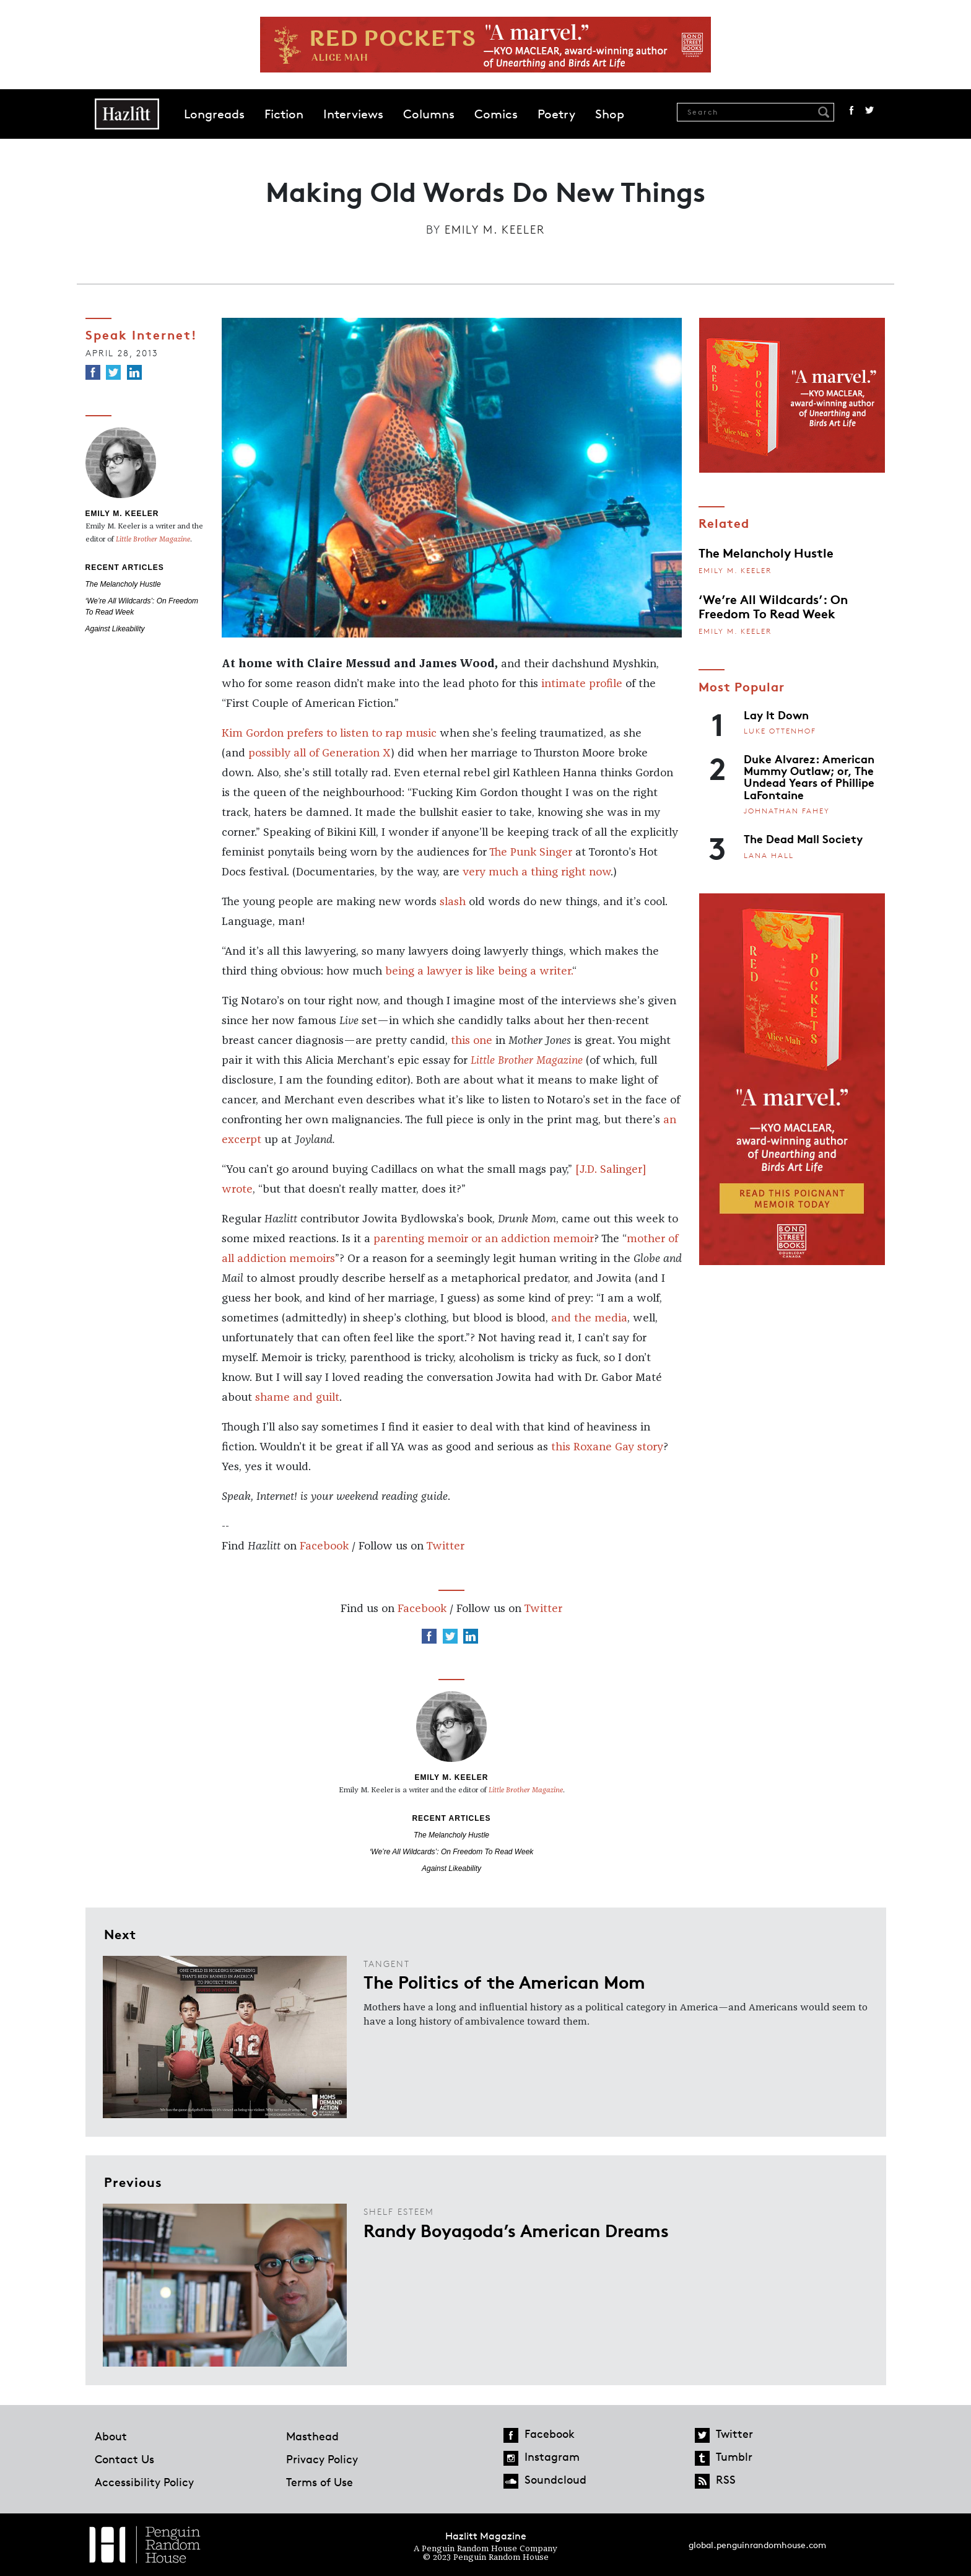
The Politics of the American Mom (504, 1981)
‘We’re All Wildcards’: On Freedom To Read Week (452, 1851)
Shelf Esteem (399, 2211)
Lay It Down (776, 714)
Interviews (353, 114)
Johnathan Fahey (787, 810)
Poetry (556, 114)
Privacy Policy (322, 2459)
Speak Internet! (141, 334)
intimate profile (581, 684)
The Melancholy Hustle (123, 584)
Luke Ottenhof (780, 730)
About (111, 2436)
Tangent (387, 1963)
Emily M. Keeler (495, 229)
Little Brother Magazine (527, 1060)
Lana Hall (769, 855)
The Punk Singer (530, 852)
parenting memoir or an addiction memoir (483, 1239)
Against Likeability (115, 628)
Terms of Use (319, 2482)
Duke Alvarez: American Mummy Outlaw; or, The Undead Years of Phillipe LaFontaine (809, 776)
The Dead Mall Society (803, 838)
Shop (609, 114)
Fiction (283, 114)
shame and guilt (297, 1397)
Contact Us (124, 2459)
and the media (589, 1318)
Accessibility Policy (144, 2482)
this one (471, 1040)
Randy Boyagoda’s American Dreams (516, 2229)
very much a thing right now (537, 872)
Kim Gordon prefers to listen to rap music (329, 733)
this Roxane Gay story (607, 1447)
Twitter (869, 110)
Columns (429, 114)
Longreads (214, 114)
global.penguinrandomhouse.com (757, 2544)
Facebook (851, 110)
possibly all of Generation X (319, 753)
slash (453, 902)
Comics (496, 114)
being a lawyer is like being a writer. (478, 971)
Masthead (312, 2436)
